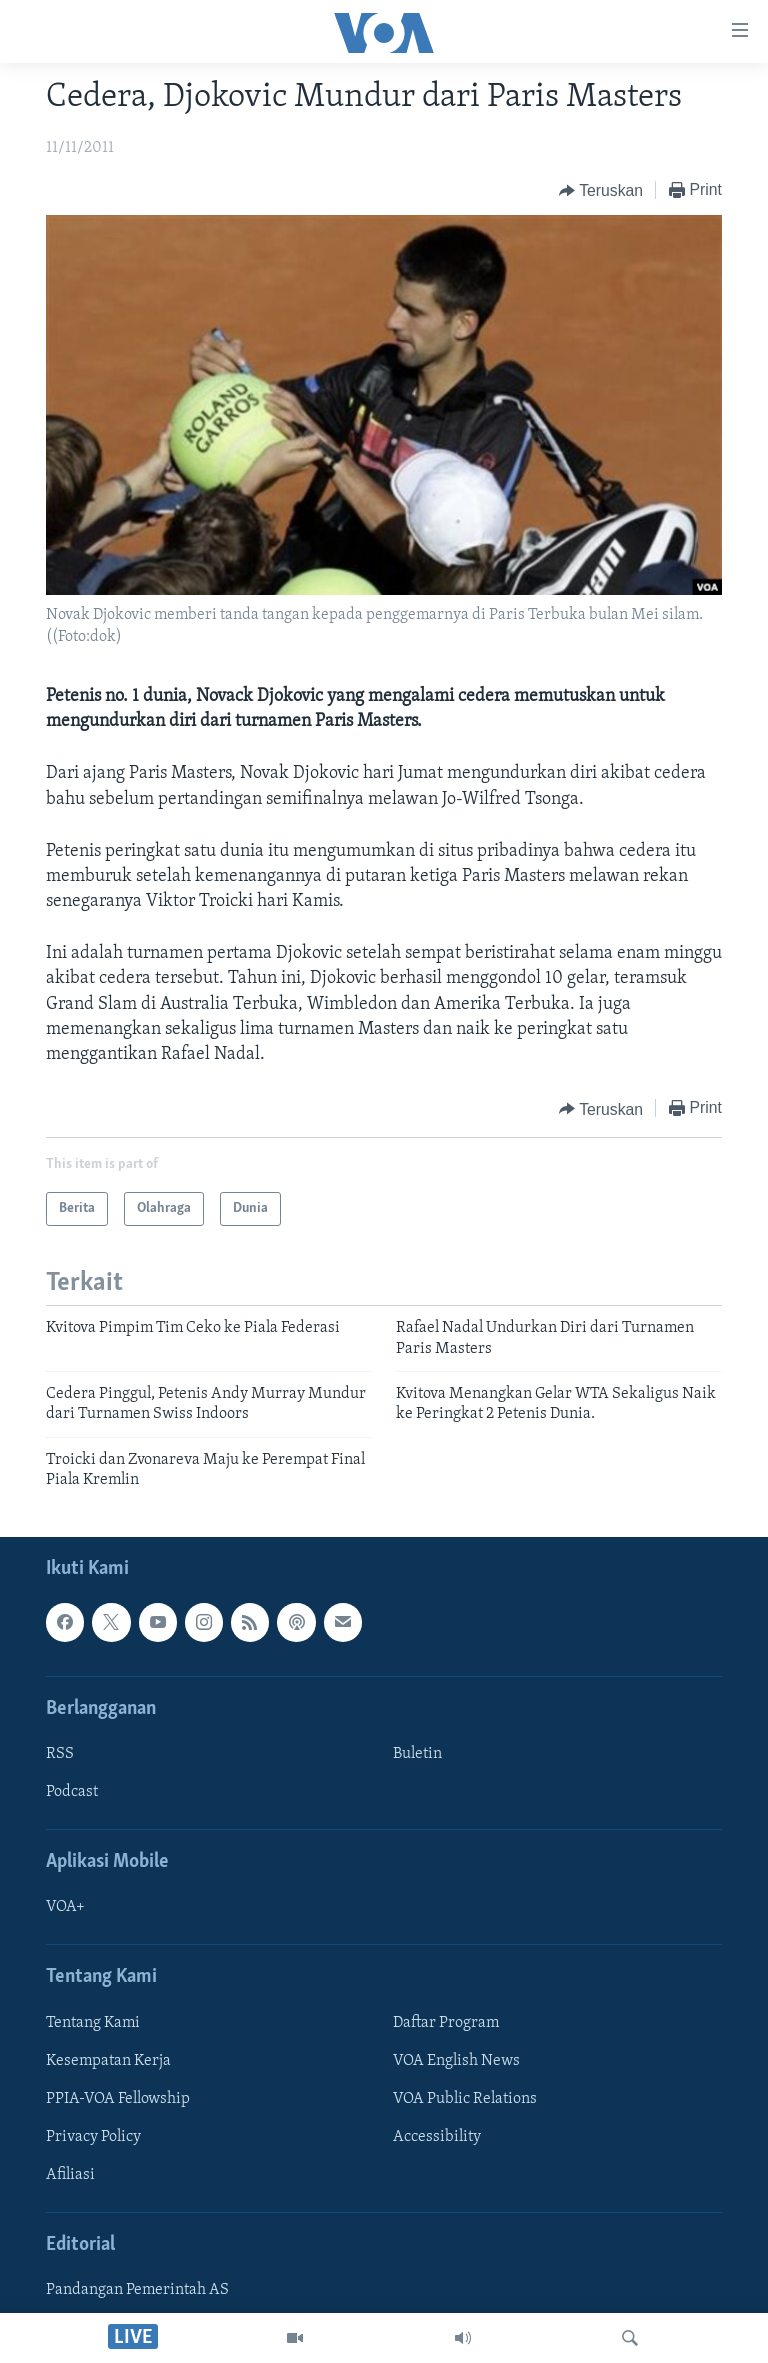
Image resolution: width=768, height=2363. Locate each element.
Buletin (417, 1753)
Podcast (72, 1792)
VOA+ (65, 1907)
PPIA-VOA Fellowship (118, 2098)
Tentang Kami (93, 2022)
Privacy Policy (93, 2136)
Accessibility (437, 2136)
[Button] (601, 191)
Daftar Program (446, 2022)
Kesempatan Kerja (108, 2060)
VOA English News (456, 2060)
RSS (60, 1753)
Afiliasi (70, 2174)
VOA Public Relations (465, 2098)
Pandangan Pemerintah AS (137, 2290)
